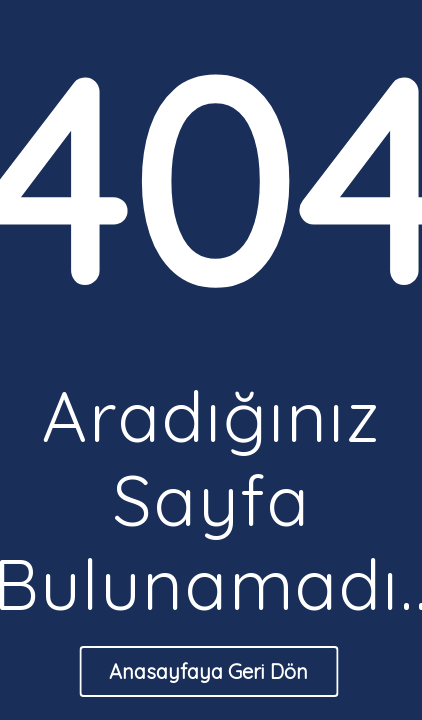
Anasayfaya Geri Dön (208, 671)
